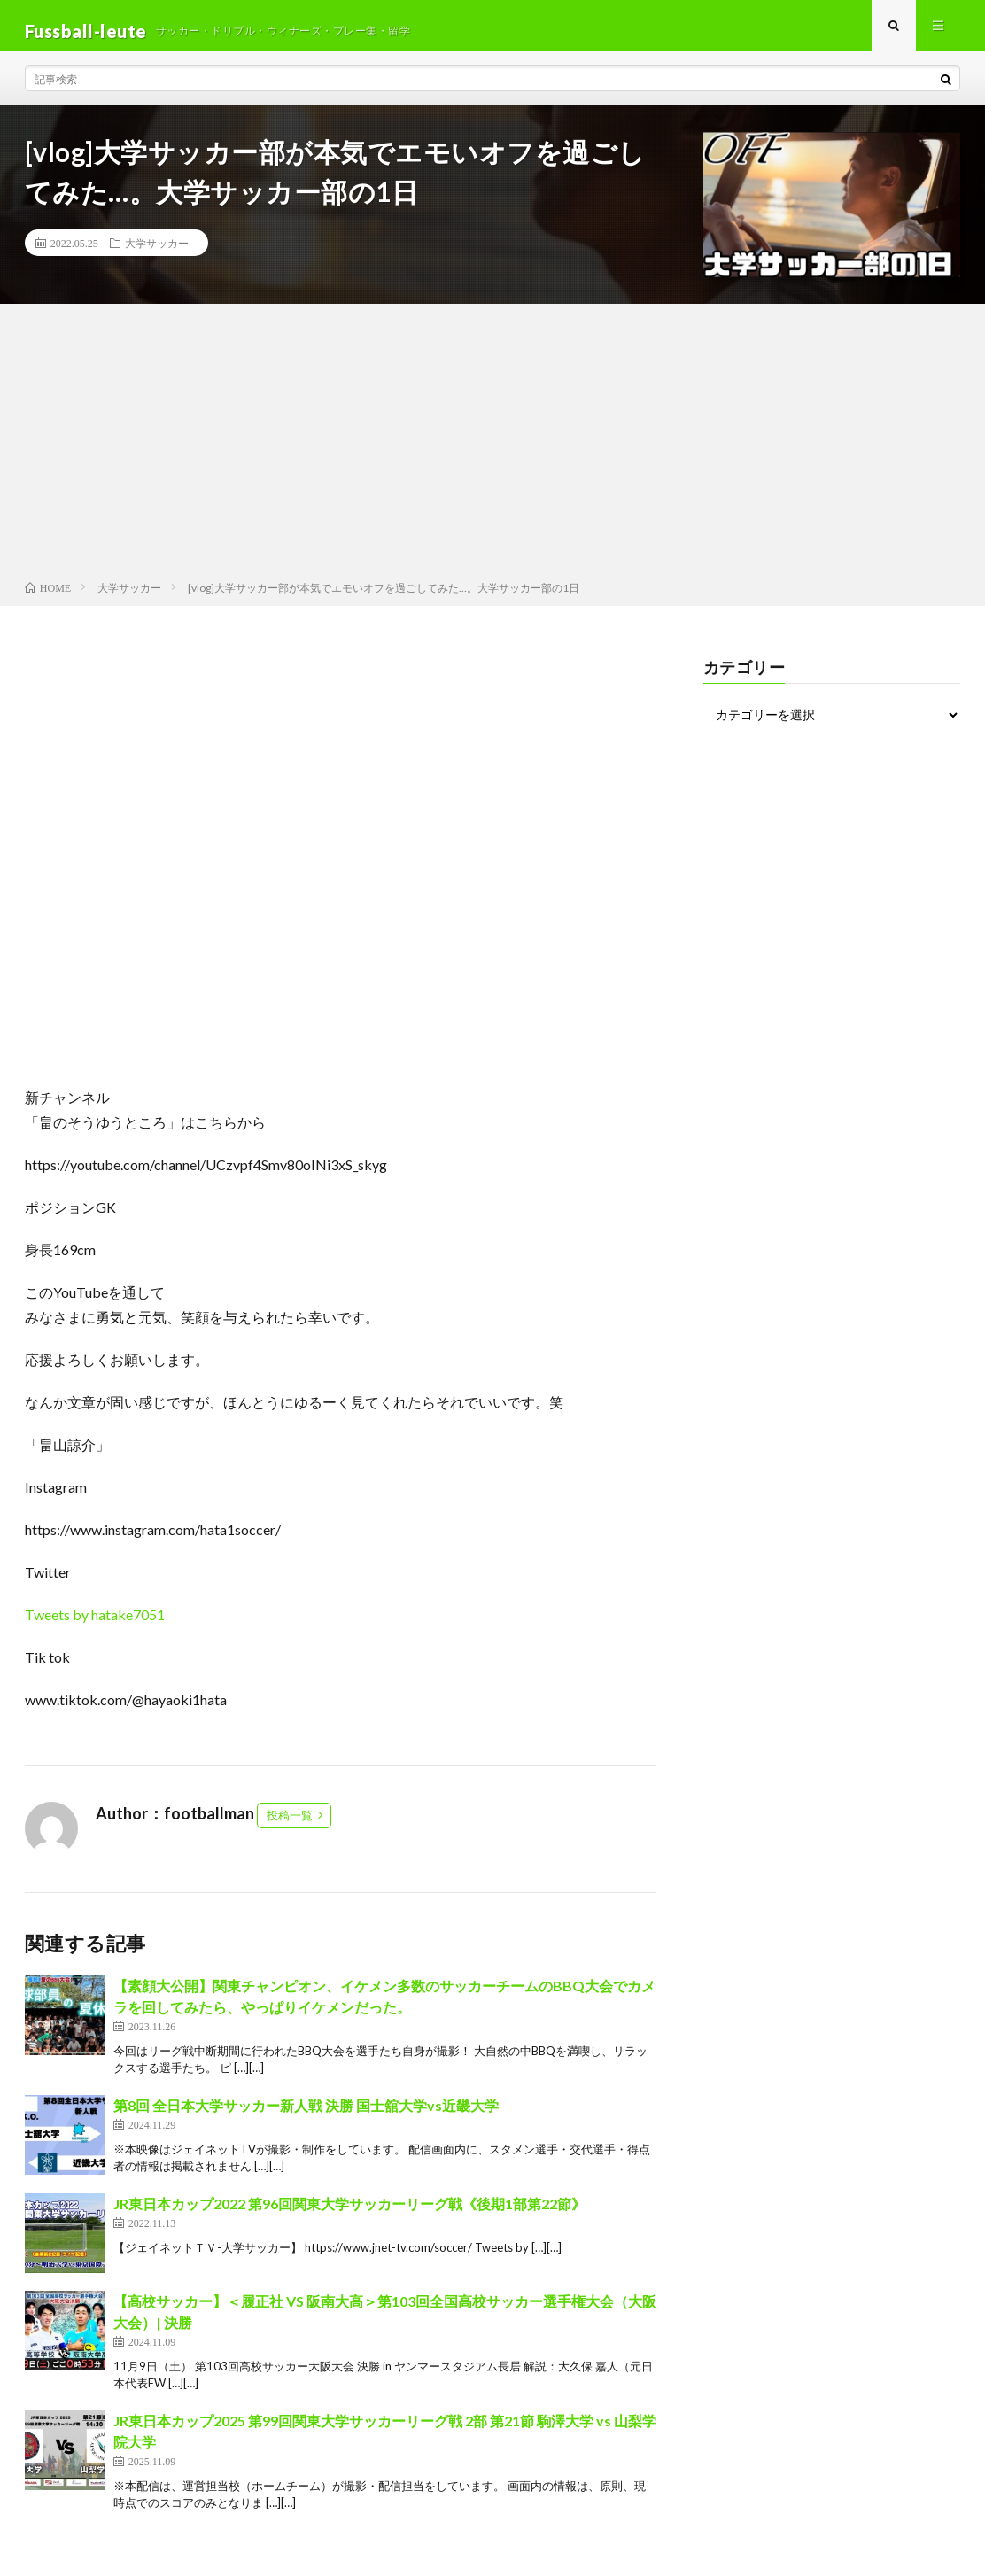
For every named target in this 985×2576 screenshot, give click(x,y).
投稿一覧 (290, 1826)
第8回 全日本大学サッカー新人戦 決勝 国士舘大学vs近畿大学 (306, 2115)
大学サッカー (157, 253)
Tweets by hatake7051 (95, 1625)
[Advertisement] (492, 455)
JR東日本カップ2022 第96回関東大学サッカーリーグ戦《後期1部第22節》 (349, 2214)
